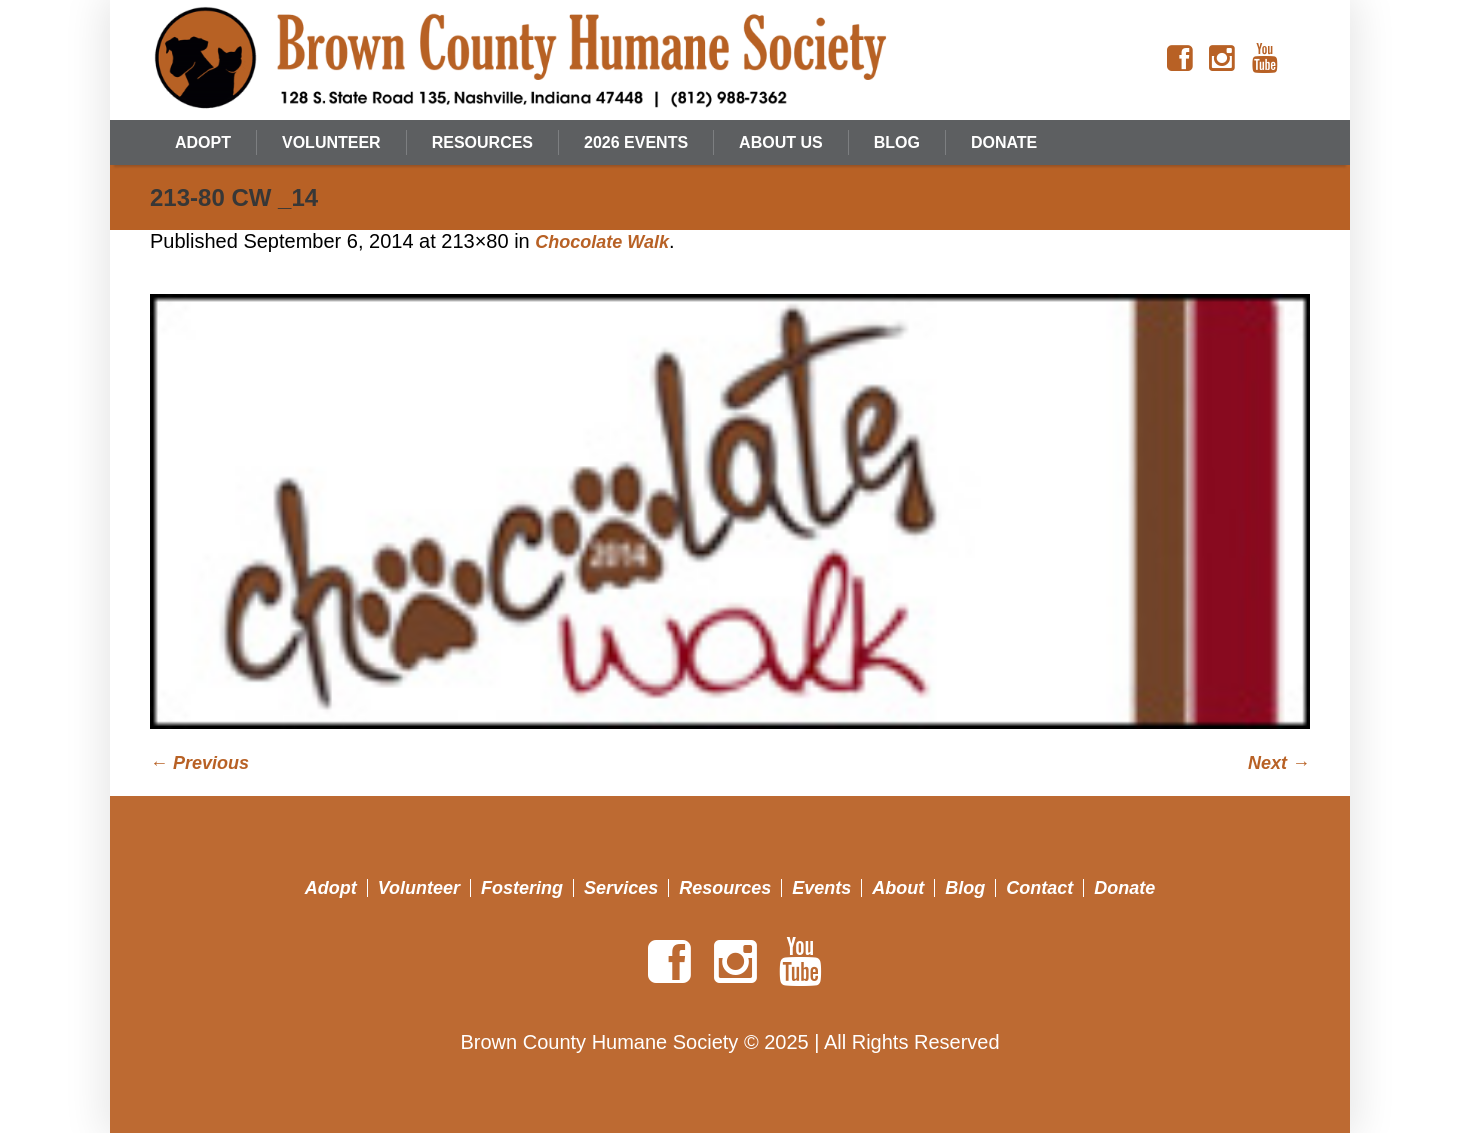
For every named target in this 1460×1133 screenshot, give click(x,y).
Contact (1039, 888)
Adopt (331, 888)
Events (821, 888)
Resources (725, 888)
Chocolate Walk (602, 242)
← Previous (199, 763)
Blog (965, 888)
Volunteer (419, 888)
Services (621, 888)
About (898, 888)
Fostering (522, 888)
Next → (1279, 763)
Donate (1124, 888)
